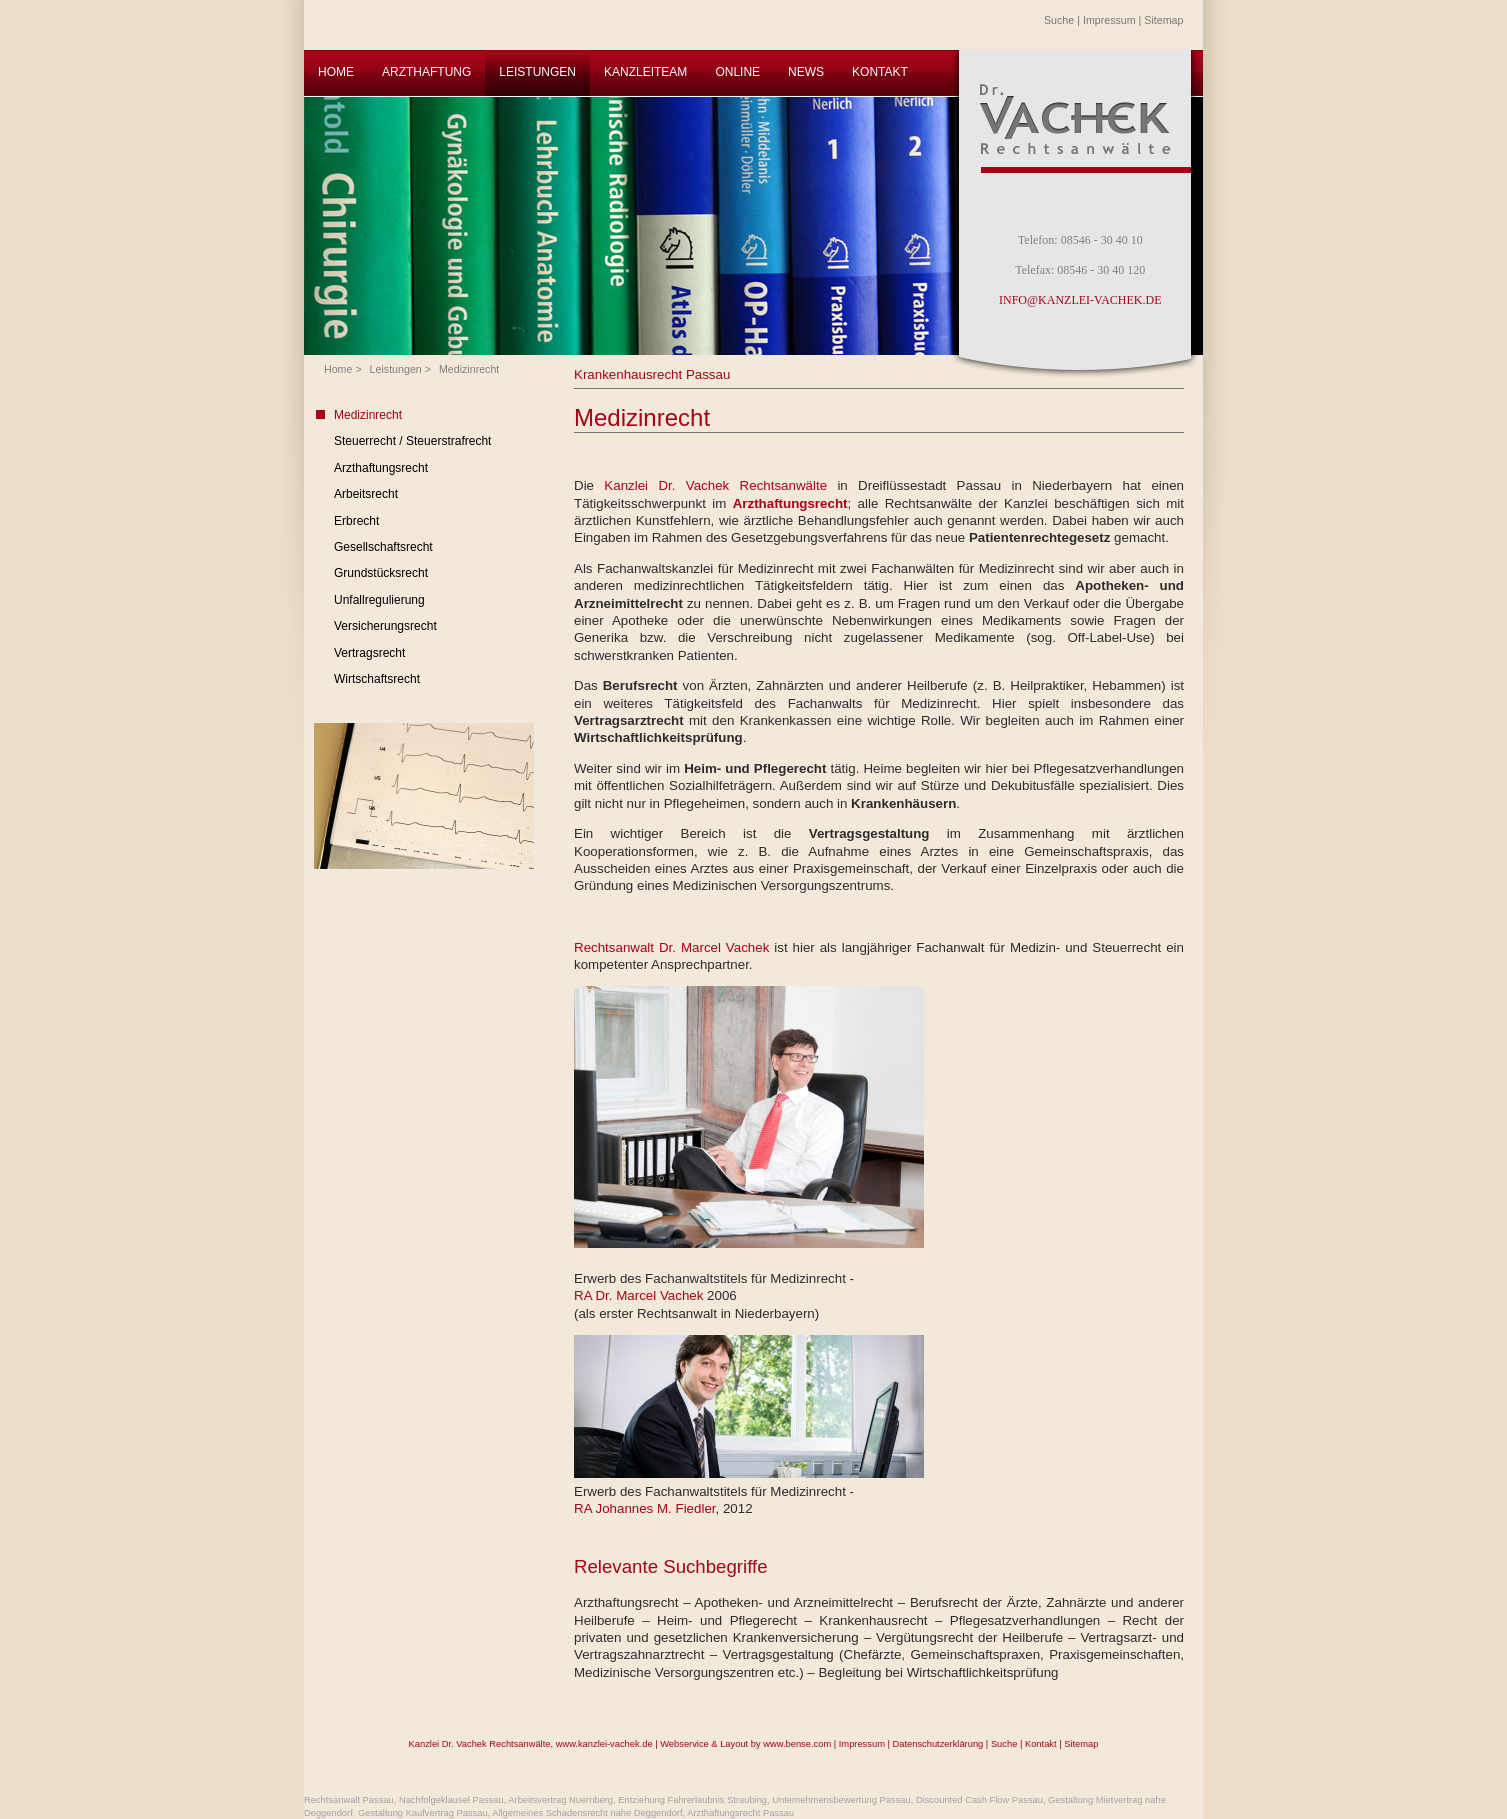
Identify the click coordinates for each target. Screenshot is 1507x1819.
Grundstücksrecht (381, 573)
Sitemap (1163, 20)
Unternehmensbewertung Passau (841, 1800)
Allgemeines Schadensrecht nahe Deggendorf (587, 1813)
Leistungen (396, 369)
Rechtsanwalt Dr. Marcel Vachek (671, 947)
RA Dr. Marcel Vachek (640, 1295)
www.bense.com (797, 1744)
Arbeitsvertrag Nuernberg (560, 1800)
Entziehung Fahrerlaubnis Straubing (692, 1800)
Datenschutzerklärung (938, 1744)
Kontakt (1041, 1744)
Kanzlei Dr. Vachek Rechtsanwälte (720, 485)
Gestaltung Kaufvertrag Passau (423, 1813)
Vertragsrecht (369, 653)
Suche (1059, 20)
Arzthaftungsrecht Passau (740, 1813)
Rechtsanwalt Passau (349, 1800)
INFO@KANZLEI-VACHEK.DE (1080, 300)
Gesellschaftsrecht (383, 547)
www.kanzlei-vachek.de (604, 1744)
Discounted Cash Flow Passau (979, 1800)
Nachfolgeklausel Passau (451, 1800)
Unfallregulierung (379, 600)
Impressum (1109, 20)
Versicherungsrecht (385, 626)
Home (338, 369)
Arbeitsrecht (366, 494)
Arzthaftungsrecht (381, 468)
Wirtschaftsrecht (377, 679)
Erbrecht (356, 521)
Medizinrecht (469, 369)
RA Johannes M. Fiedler (645, 1508)
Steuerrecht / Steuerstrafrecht (412, 441)
